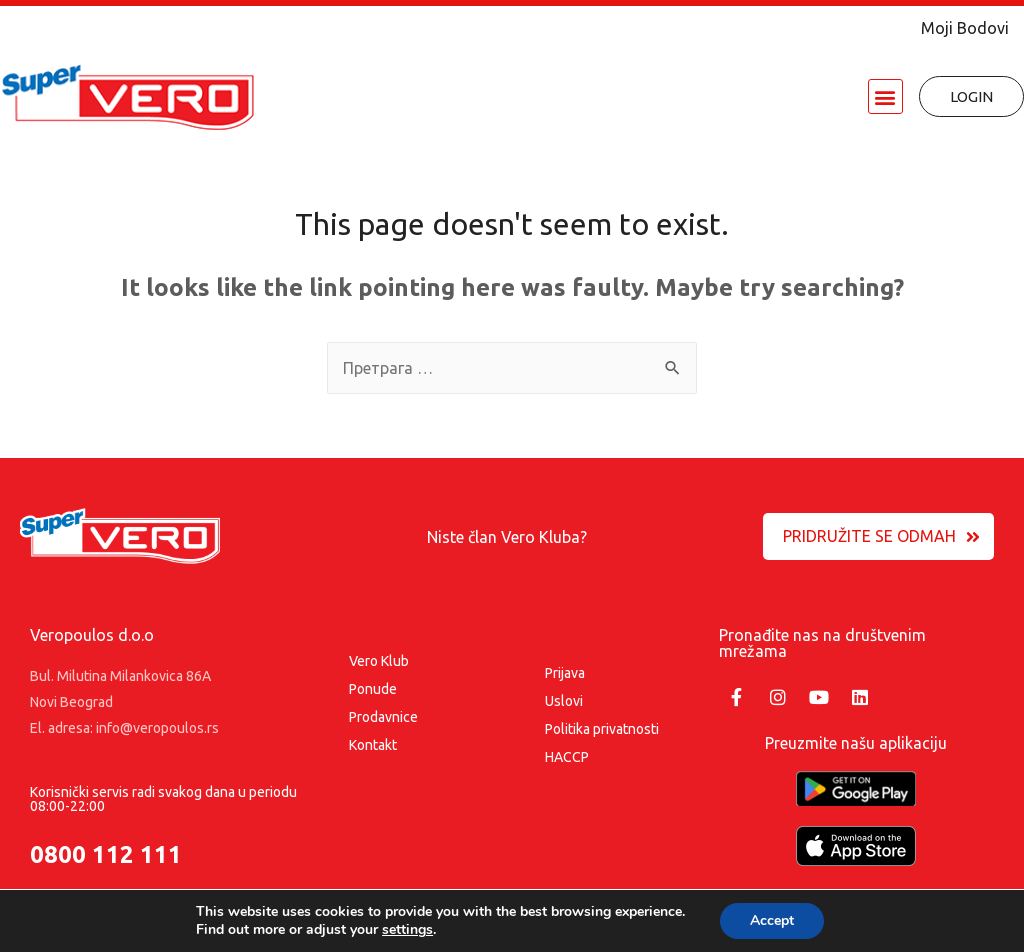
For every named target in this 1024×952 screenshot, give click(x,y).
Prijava (565, 673)
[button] (885, 96)
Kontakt (373, 745)
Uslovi (564, 701)
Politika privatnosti (602, 729)
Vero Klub (379, 661)
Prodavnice (383, 717)
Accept (772, 920)
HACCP (567, 757)
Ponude (373, 689)
